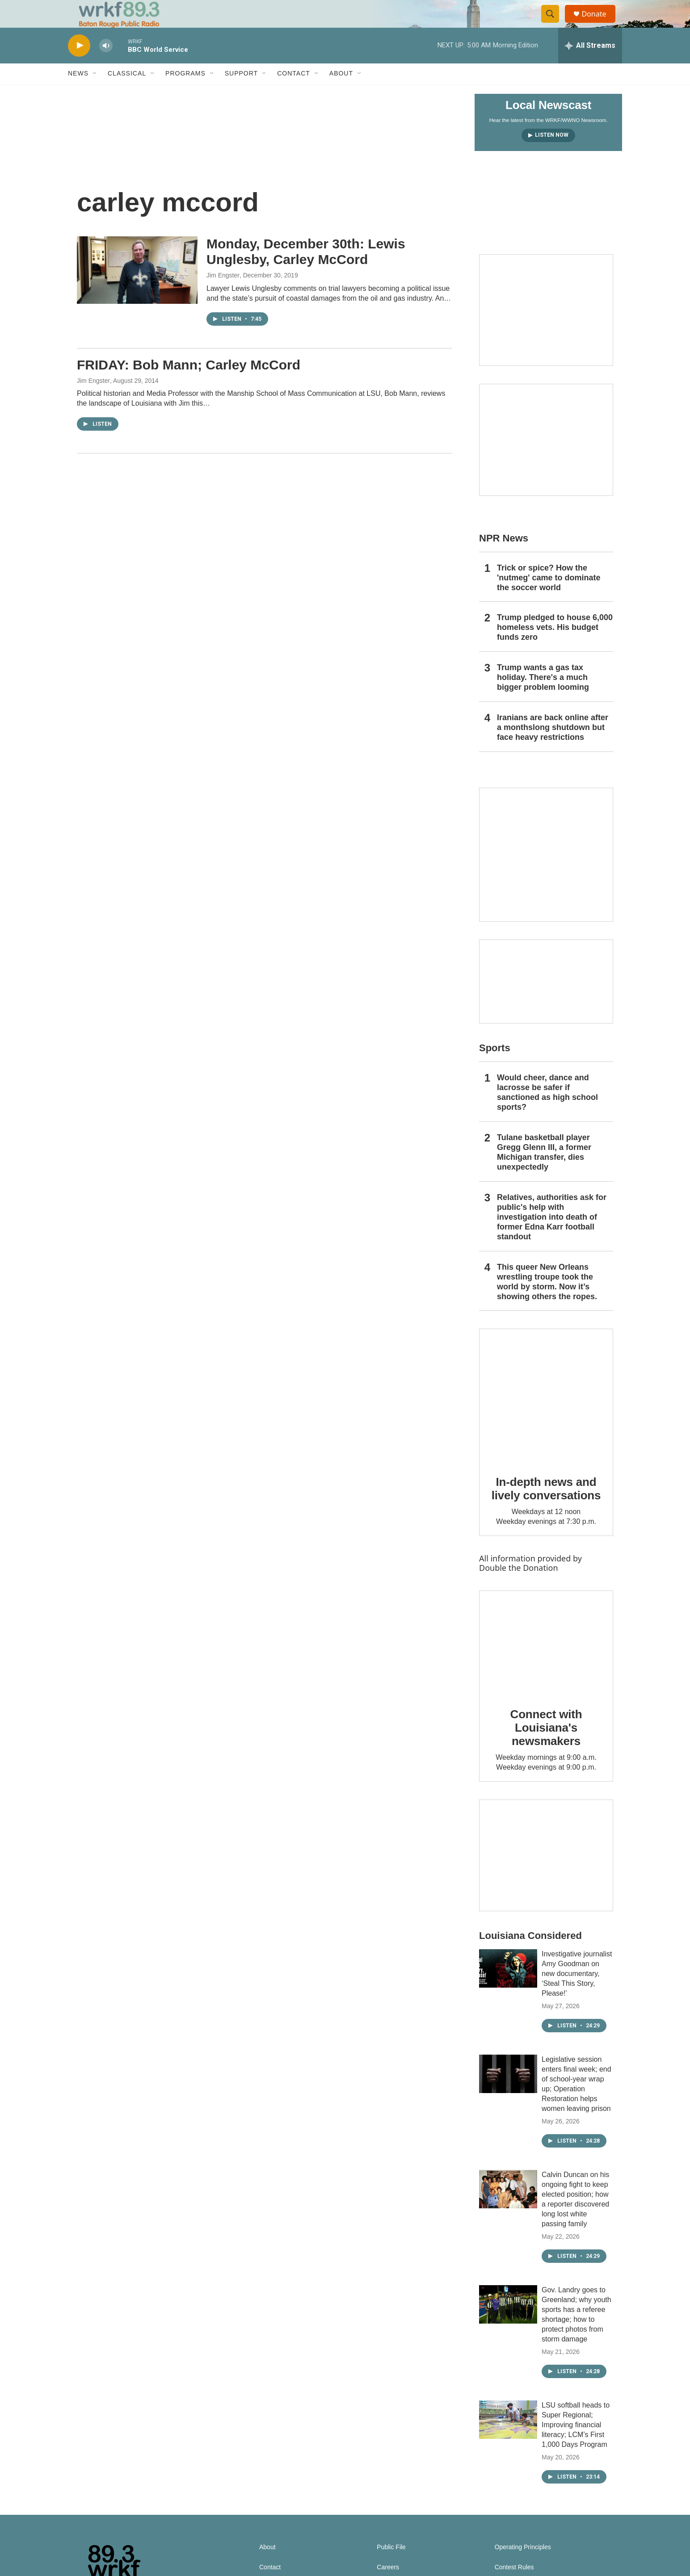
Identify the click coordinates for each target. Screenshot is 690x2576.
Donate (599, 23)
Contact (293, 92)
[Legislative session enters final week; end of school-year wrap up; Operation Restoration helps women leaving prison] (508, 2093)
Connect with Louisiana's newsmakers (546, 1747)
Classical (127, 92)
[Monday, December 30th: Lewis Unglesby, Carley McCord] (137, 289)
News (78, 92)
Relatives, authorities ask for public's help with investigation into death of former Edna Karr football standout (551, 1236)
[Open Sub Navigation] (95, 92)
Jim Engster (223, 294)
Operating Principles (523, 2566)
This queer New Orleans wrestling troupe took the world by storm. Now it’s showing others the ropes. (547, 1301)
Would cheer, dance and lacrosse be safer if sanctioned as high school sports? (547, 1112)
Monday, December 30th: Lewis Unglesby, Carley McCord (305, 271)
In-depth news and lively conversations (546, 1508)
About (341, 92)
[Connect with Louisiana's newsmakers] (546, 1662)
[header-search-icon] (554, 24)
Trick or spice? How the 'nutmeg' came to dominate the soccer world (549, 597)
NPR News (503, 557)
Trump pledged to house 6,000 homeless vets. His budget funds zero (555, 647)
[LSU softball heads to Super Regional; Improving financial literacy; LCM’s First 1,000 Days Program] (508, 2439)
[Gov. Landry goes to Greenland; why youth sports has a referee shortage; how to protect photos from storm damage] (508, 2323)
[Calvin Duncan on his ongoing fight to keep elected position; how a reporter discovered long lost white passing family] (508, 2208)
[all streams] (590, 65)
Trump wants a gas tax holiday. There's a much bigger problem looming (543, 697)
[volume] (106, 65)
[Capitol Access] (546, 329)
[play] (79, 65)
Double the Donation (518, 1587)
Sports (494, 1067)
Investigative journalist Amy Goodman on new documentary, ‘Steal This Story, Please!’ (577, 1992)
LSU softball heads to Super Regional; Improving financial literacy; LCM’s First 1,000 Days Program (576, 2444)
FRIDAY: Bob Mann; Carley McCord (188, 384)
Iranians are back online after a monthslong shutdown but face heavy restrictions (552, 746)
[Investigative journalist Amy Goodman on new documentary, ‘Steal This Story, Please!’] (508, 1987)
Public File (391, 2566)
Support (241, 92)
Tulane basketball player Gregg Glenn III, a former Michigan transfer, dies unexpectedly (544, 1171)
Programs (185, 92)
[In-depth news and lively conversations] (546, 1415)
